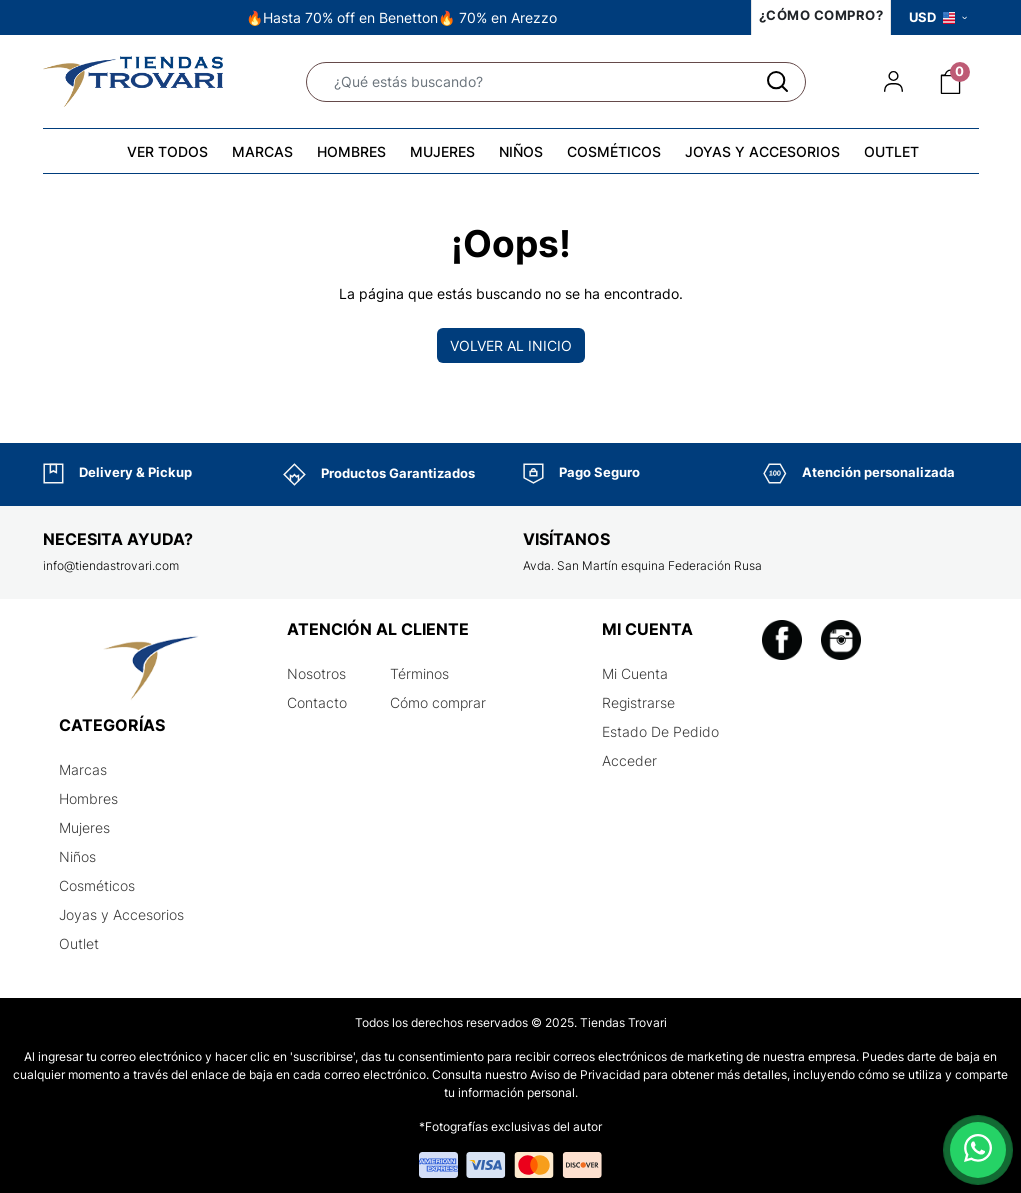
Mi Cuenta (635, 673)
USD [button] (938, 17)
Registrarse (638, 702)
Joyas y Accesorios (121, 914)
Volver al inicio (511, 345)
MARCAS (262, 151)
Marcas (83, 769)
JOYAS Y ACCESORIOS (762, 151)
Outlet (79, 943)
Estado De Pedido (660, 731)
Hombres (88, 798)
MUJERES (442, 151)
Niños (77, 856)
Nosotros (316, 673)
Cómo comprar (438, 702)
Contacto (317, 702)
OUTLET (891, 151)
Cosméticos (97, 885)
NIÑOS (521, 151)
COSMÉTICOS (614, 151)
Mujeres (84, 827)
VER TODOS (167, 151)
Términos (419, 673)
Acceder (629, 760)
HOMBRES (351, 151)
